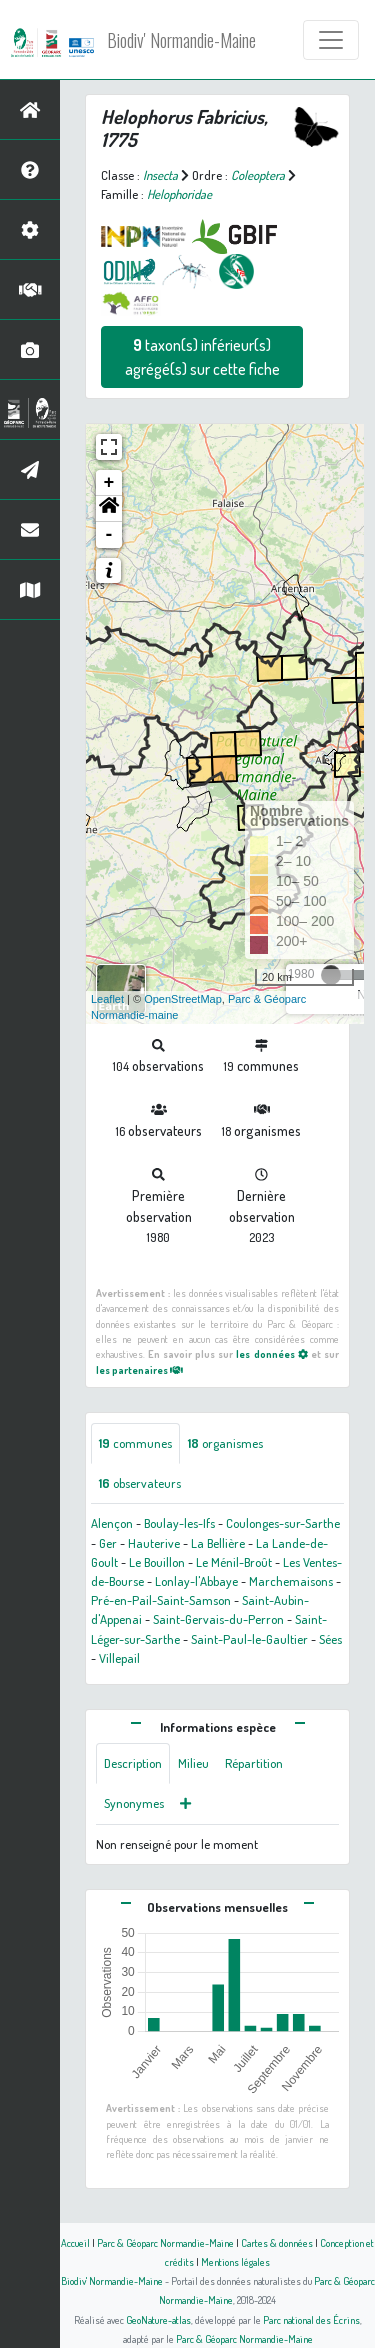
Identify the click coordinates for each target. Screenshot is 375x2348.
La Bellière (218, 1543)
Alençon (112, 1523)
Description (133, 1763)
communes (135, 1443)
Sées (330, 1639)
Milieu (193, 1763)
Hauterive (154, 1543)
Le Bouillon (157, 1562)
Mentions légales (235, 2261)
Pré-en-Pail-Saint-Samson (161, 1600)
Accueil (75, 2242)
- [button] (109, 535)
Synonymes (134, 1803)
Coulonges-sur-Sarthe (283, 1523)
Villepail (119, 1658)
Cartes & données (277, 2242)
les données (271, 1353)
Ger (108, 1543)
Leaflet (107, 999)
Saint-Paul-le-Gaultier (249, 1639)
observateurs (140, 1483)
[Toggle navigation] (331, 40)
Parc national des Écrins (311, 2319)
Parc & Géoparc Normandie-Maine (165, 2242)
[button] (109, 509)
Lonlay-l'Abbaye (196, 1581)
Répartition (254, 1763)
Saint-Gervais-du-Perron (218, 1619)
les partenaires (139, 1369)
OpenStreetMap (183, 999)
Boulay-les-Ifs (179, 1523)
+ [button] (109, 483)
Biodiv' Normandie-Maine (181, 40)
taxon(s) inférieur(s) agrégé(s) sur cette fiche (202, 357)
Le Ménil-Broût (234, 1562)
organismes (225, 1443)
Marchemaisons (291, 1581)
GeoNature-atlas (158, 2319)
